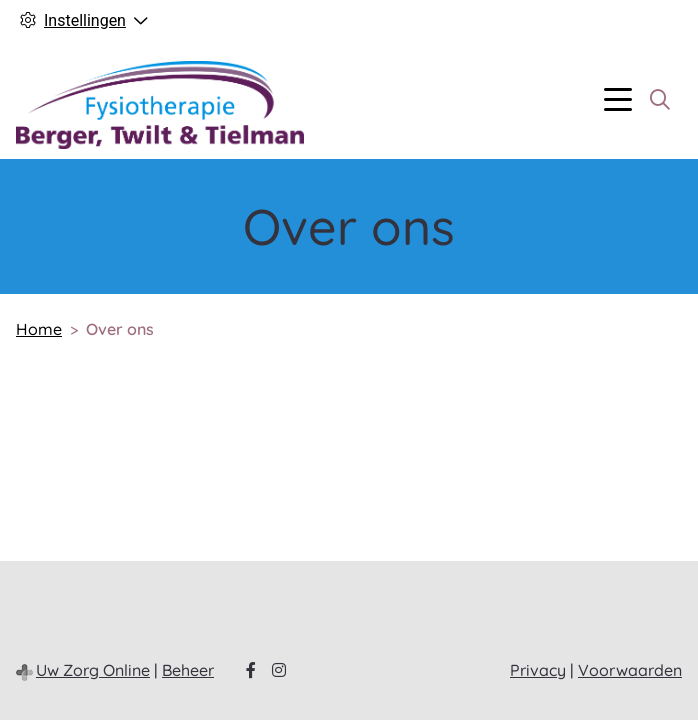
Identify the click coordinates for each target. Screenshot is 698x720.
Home (39, 329)
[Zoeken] (660, 100)
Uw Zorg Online (93, 670)
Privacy (538, 670)
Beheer (188, 670)
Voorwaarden (630, 670)
